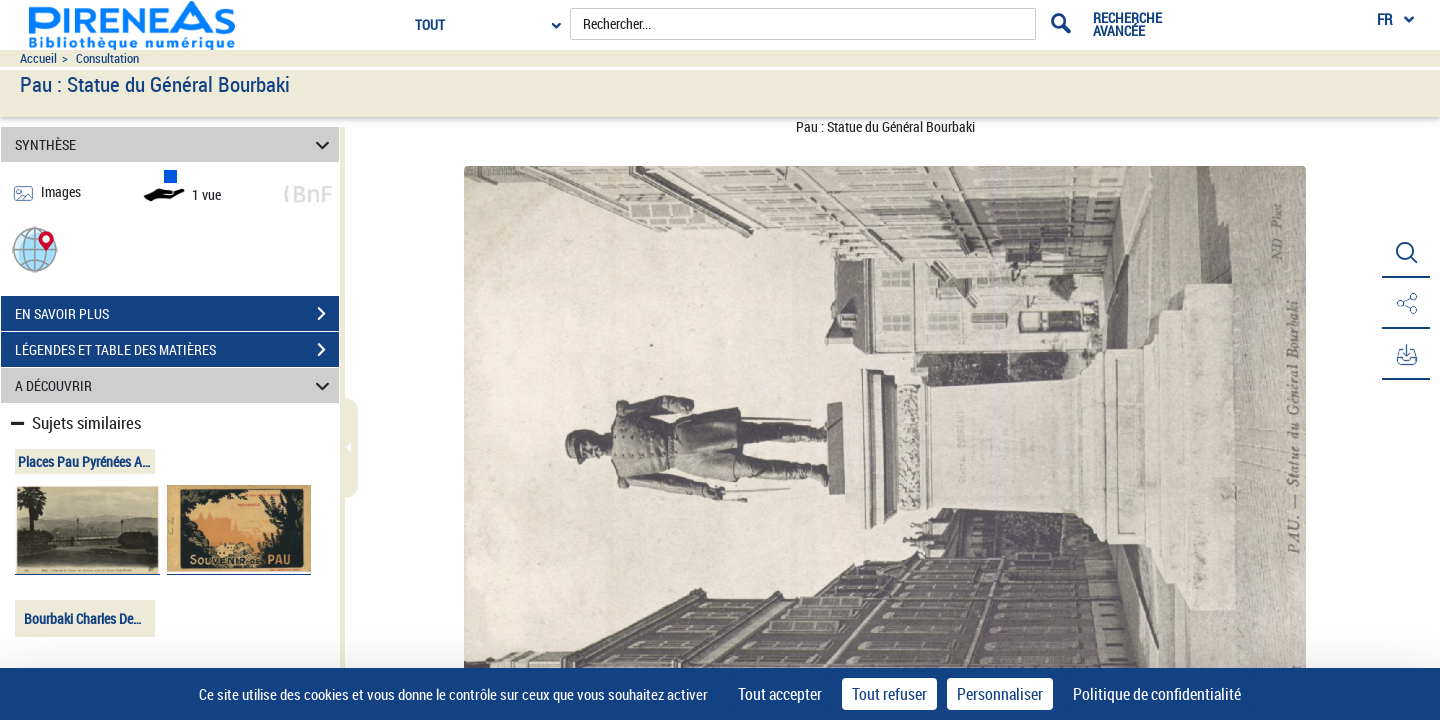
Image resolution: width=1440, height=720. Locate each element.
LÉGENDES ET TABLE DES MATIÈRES (177, 350)
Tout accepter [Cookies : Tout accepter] (780, 694)
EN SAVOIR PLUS (177, 314)
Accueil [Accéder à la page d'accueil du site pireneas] (38, 58)
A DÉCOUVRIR (175, 385)
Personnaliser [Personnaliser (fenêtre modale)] (1000, 694)
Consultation (107, 58)
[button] (35, 248)
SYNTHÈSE (175, 144)
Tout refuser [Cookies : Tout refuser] (889, 694)
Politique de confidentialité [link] (1157, 694)
